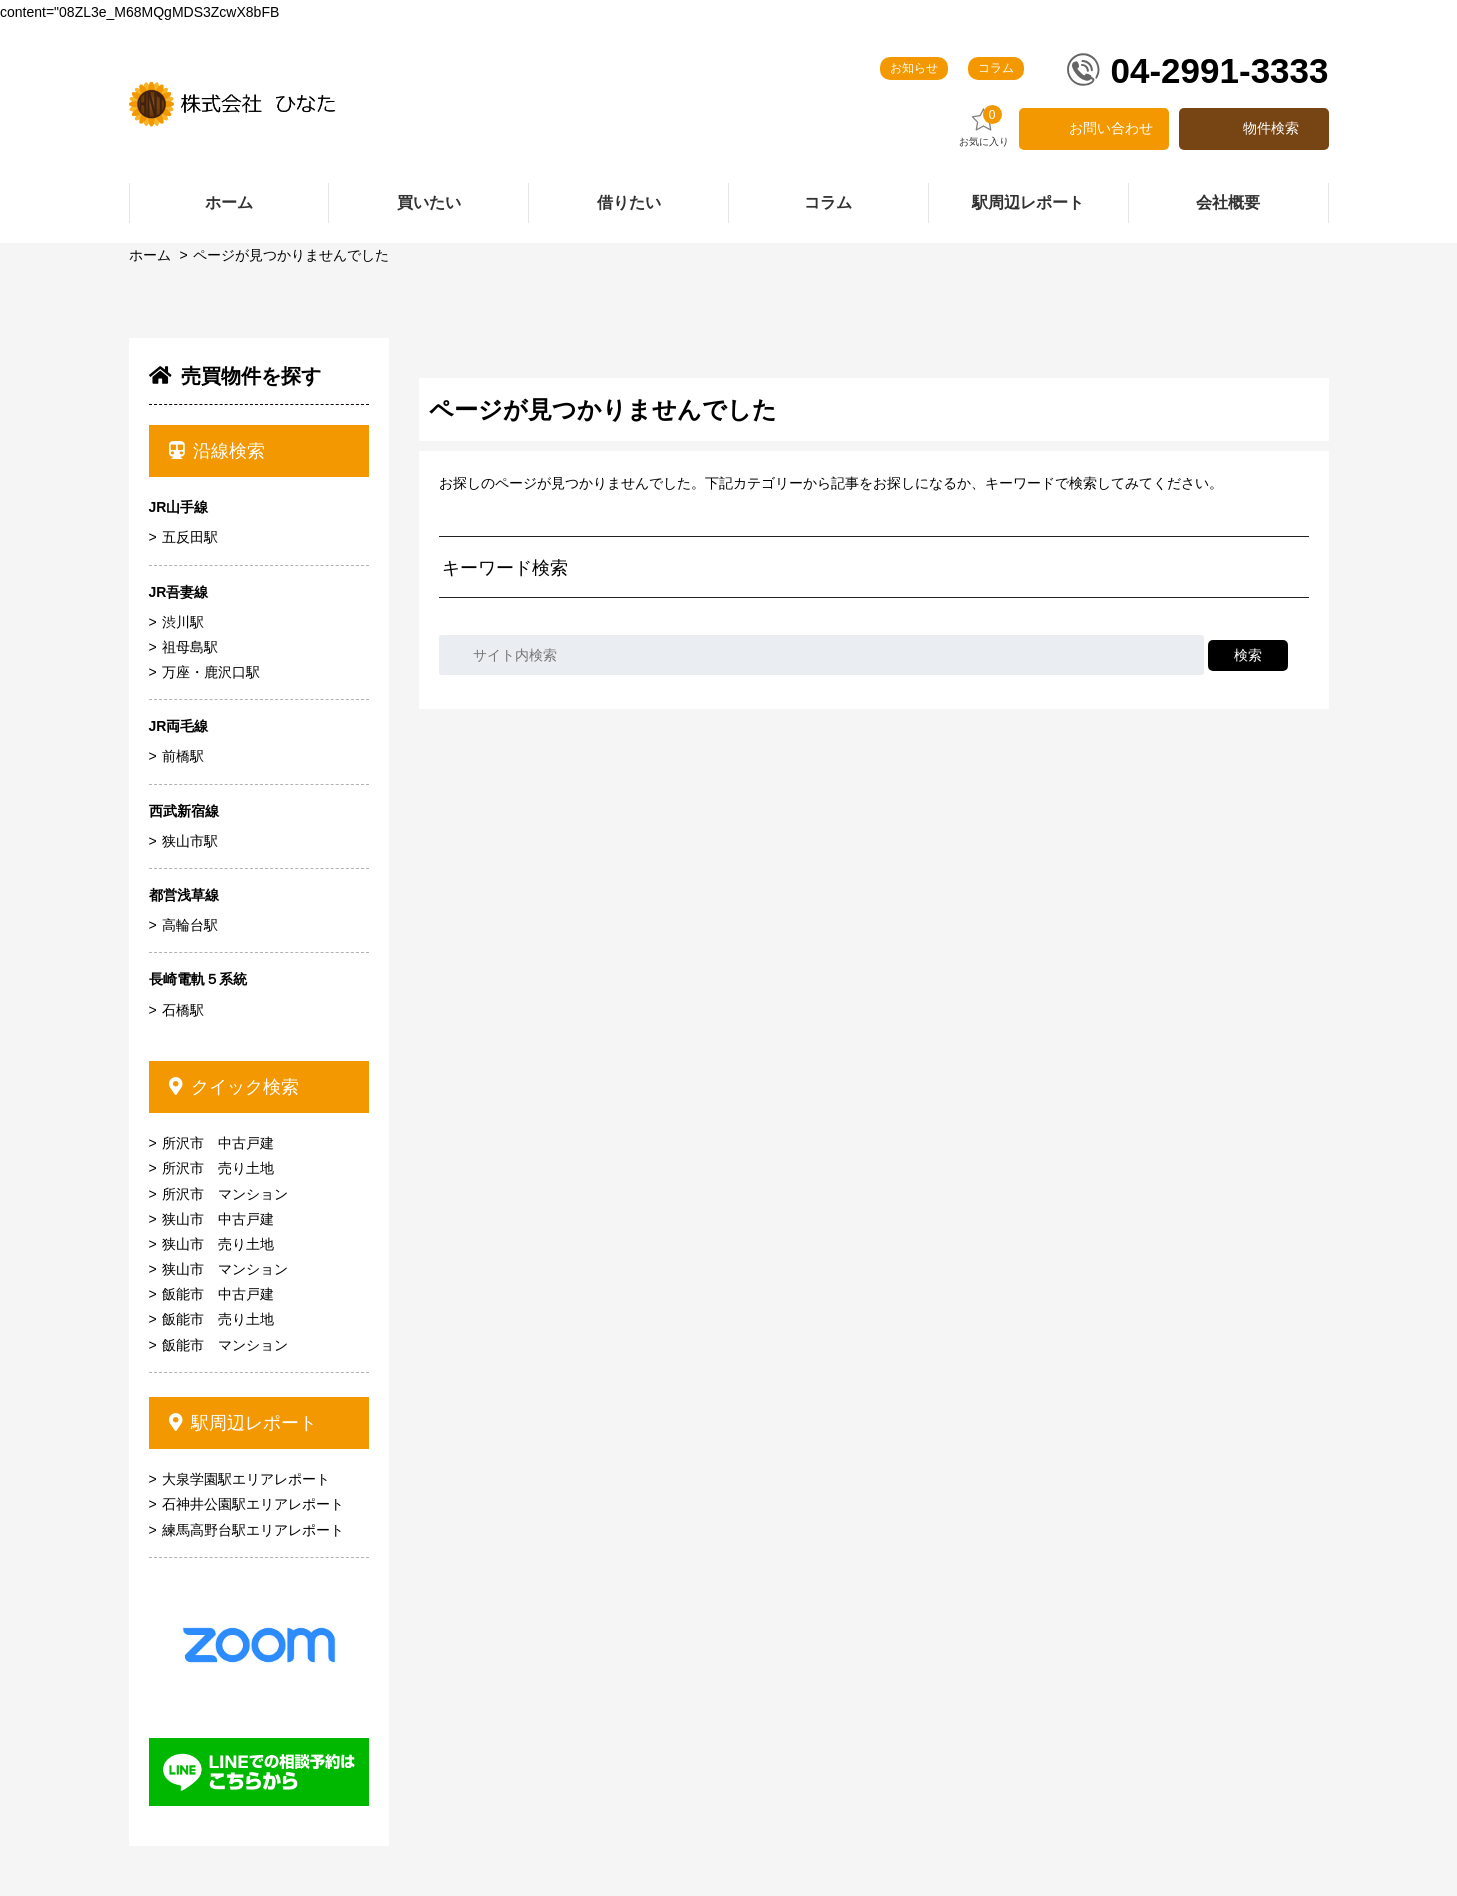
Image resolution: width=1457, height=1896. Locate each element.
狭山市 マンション (225, 1269)
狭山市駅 (190, 841)
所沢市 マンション (225, 1194)
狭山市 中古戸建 (218, 1219)
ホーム (150, 255)
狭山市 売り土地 (218, 1244)
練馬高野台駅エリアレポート (253, 1530)
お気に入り (984, 126)
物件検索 (1271, 128)
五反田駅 (190, 537)
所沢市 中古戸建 (218, 1143)
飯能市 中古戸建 (218, 1294)
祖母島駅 (190, 647)
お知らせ (914, 68)
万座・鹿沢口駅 (211, 672)
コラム (996, 68)
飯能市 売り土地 (218, 1319)
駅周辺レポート (243, 1423)
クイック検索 (234, 1087)
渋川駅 (183, 622)
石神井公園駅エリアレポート (253, 1504)
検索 (1248, 655)
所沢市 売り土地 (218, 1168)
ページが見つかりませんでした (291, 255)
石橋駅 (183, 1010)
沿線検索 (217, 451)
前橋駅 (183, 756)
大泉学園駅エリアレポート (246, 1479)
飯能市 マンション (225, 1345)
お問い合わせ (1111, 128)
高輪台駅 (190, 925)
